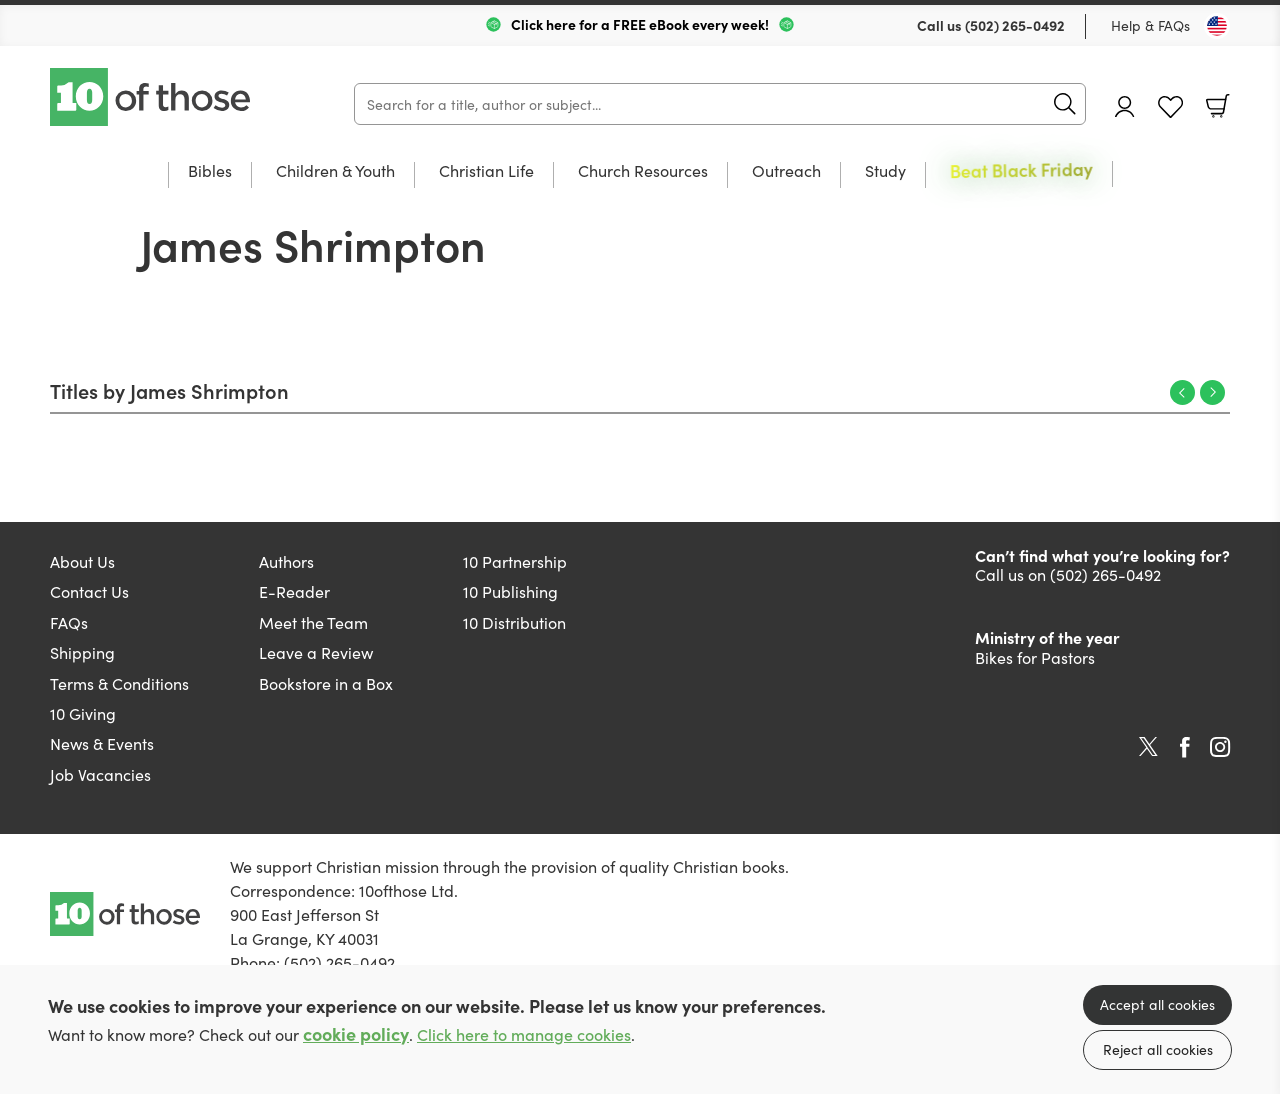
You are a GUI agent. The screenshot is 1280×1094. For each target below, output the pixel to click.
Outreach (786, 171)
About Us (82, 561)
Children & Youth (335, 171)
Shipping (82, 652)
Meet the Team (313, 622)
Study (885, 171)
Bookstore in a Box (326, 683)
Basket (1218, 106)
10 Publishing (510, 591)
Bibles (210, 171)
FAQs (69, 622)
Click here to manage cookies (524, 1034)
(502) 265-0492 (1015, 25)
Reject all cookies (1158, 1049)
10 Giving (83, 713)
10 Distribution (514, 622)
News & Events (102, 743)
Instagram (1220, 747)
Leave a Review (316, 652)
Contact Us (89, 591)
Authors (286, 561)
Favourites (1170, 107)
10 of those (152, 97)
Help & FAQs (1150, 25)
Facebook (1185, 747)
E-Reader (294, 591)
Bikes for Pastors (1035, 657)
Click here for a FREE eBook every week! (640, 24)
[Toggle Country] (1217, 26)
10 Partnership (515, 561)
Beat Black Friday (1021, 170)
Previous (1182, 392)
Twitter (1148, 747)
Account (1125, 106)
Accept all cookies (1157, 1004)
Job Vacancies (100, 774)
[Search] (720, 104)
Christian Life (486, 171)
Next (1212, 392)
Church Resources (643, 171)
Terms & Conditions (119, 683)
